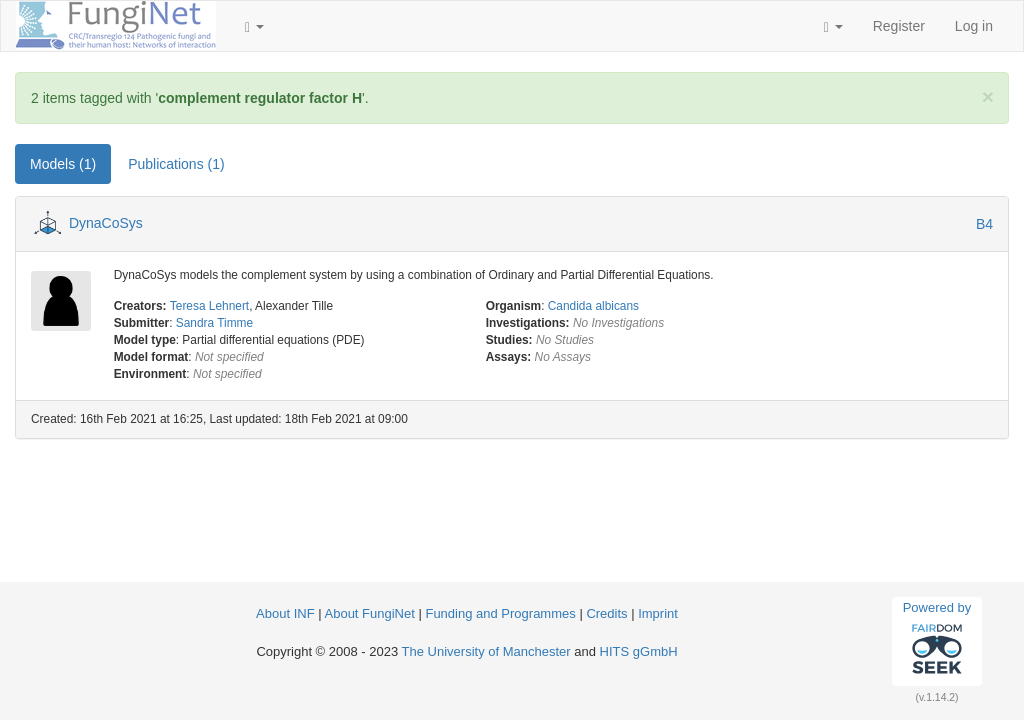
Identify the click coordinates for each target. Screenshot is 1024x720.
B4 (984, 224)
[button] (254, 26)
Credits (606, 613)
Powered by (937, 641)
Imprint (658, 613)
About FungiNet (370, 613)
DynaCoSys (106, 223)
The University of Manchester (486, 651)
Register (899, 26)
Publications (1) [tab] (176, 164)
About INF (285, 613)
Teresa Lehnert (209, 306)
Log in (974, 26)
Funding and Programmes (500, 613)
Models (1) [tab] (63, 164)
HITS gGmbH (639, 651)
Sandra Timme (214, 323)
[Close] (988, 96)
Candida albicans (593, 306)
